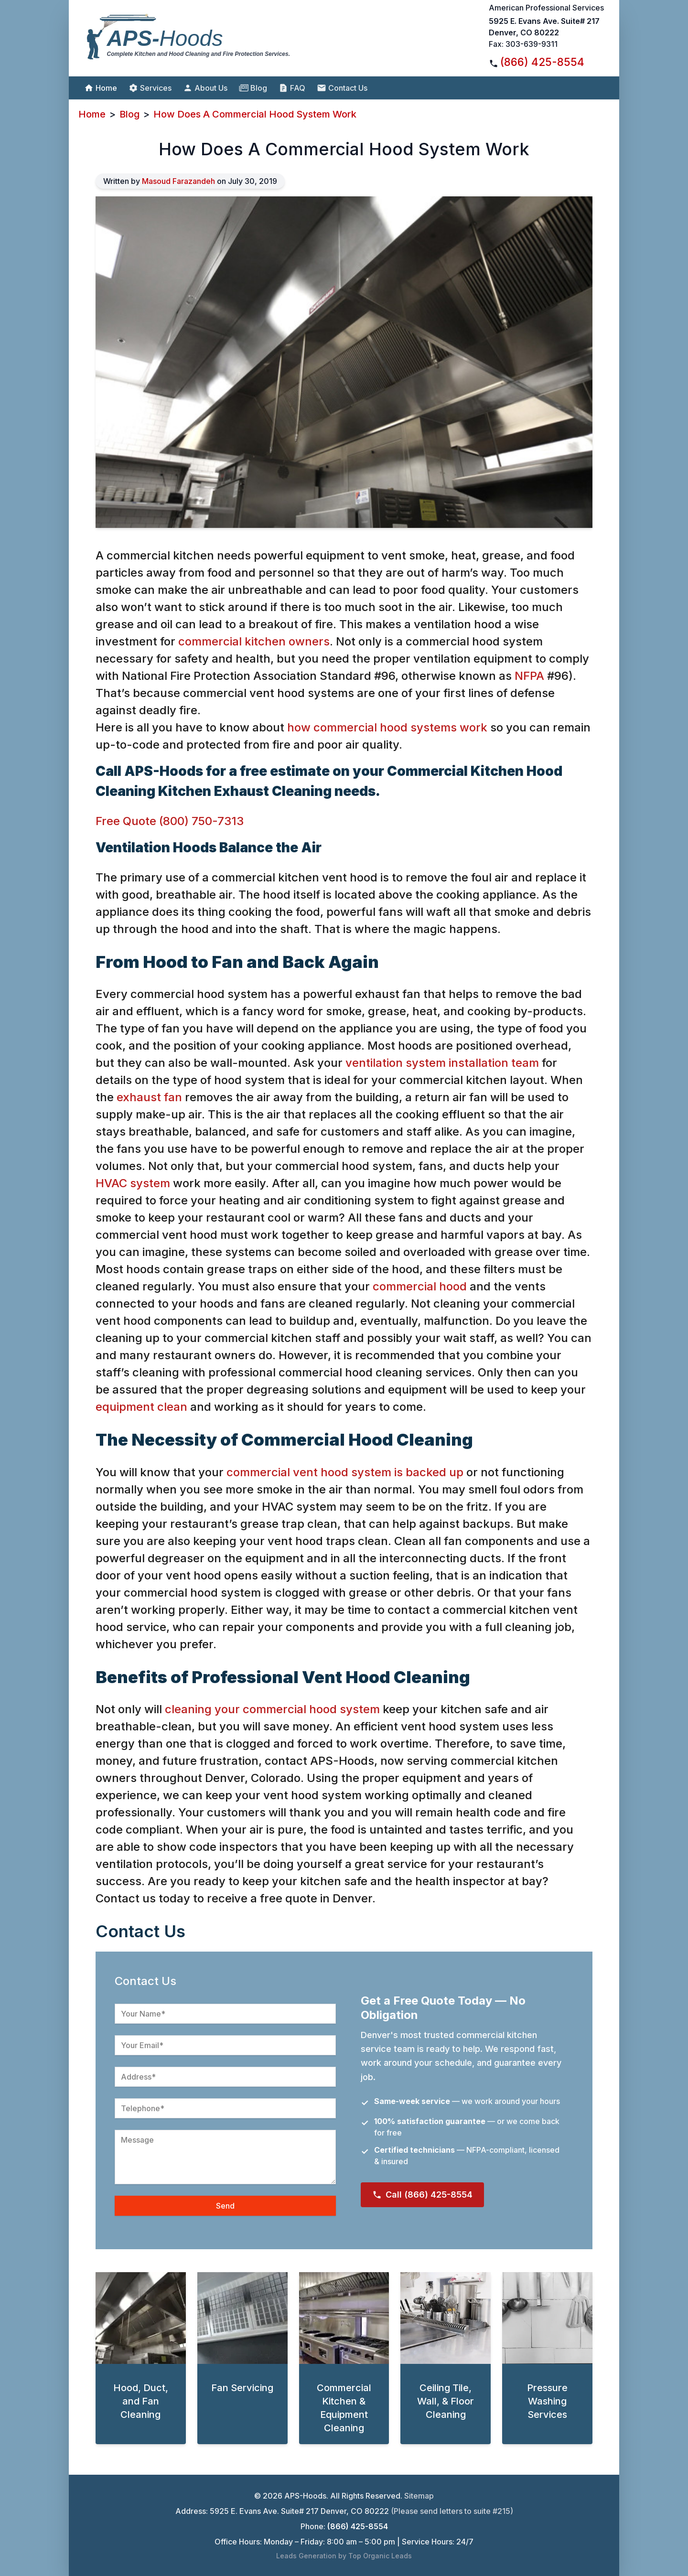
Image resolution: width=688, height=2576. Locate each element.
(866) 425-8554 (542, 61)
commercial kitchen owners (254, 641)
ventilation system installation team (442, 1063)
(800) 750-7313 (201, 821)
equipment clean (141, 1407)
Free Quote (126, 821)
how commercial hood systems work (387, 727)
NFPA (529, 676)
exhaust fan (149, 1097)
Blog (253, 88)
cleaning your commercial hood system (272, 1709)
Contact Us (342, 88)
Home (100, 88)
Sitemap (419, 2496)
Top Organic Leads (380, 2556)
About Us (205, 88)
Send (225, 2206)
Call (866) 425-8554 (422, 2195)
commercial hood (420, 1286)
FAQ (292, 88)
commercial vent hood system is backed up (344, 1472)
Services (150, 88)
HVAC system (133, 1183)
